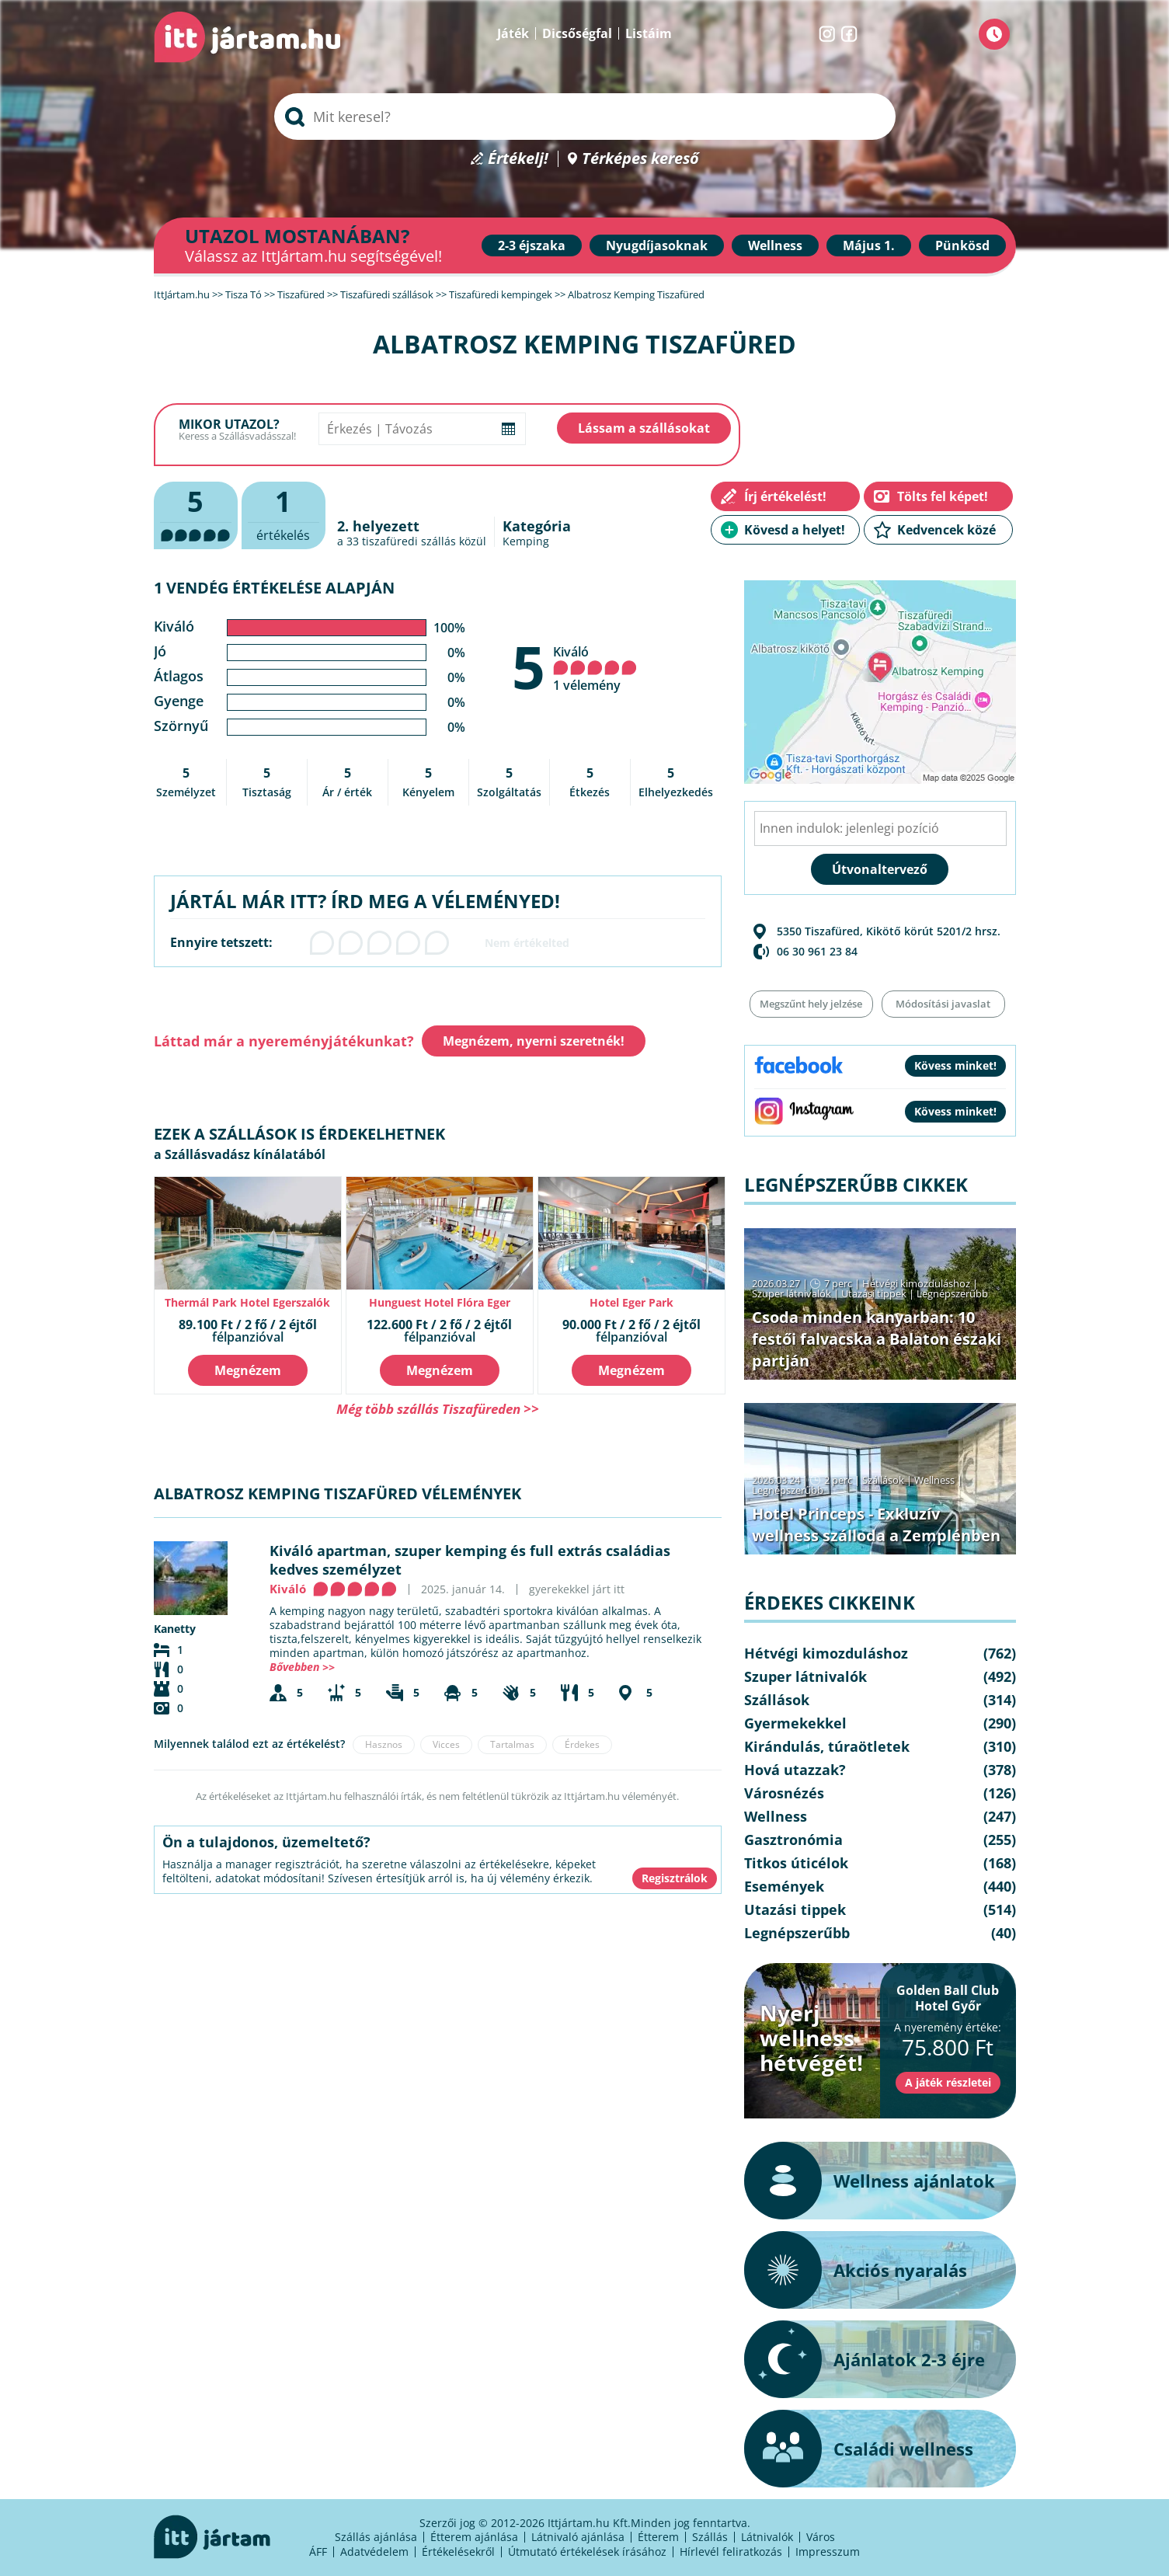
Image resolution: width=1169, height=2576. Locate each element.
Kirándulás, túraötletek (827, 1746)
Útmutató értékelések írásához (587, 2551)
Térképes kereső (640, 159)
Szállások (883, 1480)
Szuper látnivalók (791, 1293)
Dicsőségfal (577, 33)
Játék (513, 33)
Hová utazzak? (795, 1770)
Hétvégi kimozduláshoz (916, 1283)
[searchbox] (585, 116)
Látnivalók (767, 2536)
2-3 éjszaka (531, 245)
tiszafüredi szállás (409, 541)
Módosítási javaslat (943, 1004)
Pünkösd (962, 245)
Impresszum (827, 2551)
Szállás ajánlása (376, 2536)
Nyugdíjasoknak (657, 245)
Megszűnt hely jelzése (811, 1004)
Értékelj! (518, 159)
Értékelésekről (458, 2551)
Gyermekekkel (795, 1723)
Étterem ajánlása (474, 2536)
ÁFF (318, 2551)
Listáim (648, 33)
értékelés (283, 513)
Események (784, 1886)
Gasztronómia (793, 1840)
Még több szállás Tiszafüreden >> (437, 1409)
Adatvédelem (374, 2551)
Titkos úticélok (796, 1863)
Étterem (658, 2536)
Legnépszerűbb (952, 1293)
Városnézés (784, 1793)
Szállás (710, 2536)
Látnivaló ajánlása (578, 2536)
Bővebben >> (302, 1666)
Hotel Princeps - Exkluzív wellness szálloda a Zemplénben (876, 1524)
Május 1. (869, 245)
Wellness (775, 245)
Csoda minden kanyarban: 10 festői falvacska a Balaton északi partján (876, 1339)
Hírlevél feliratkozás (731, 2551)
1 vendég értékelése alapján (274, 587)
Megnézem (247, 1370)
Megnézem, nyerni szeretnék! (534, 1041)
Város (820, 2536)
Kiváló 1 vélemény (595, 668)
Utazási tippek (873, 1293)
